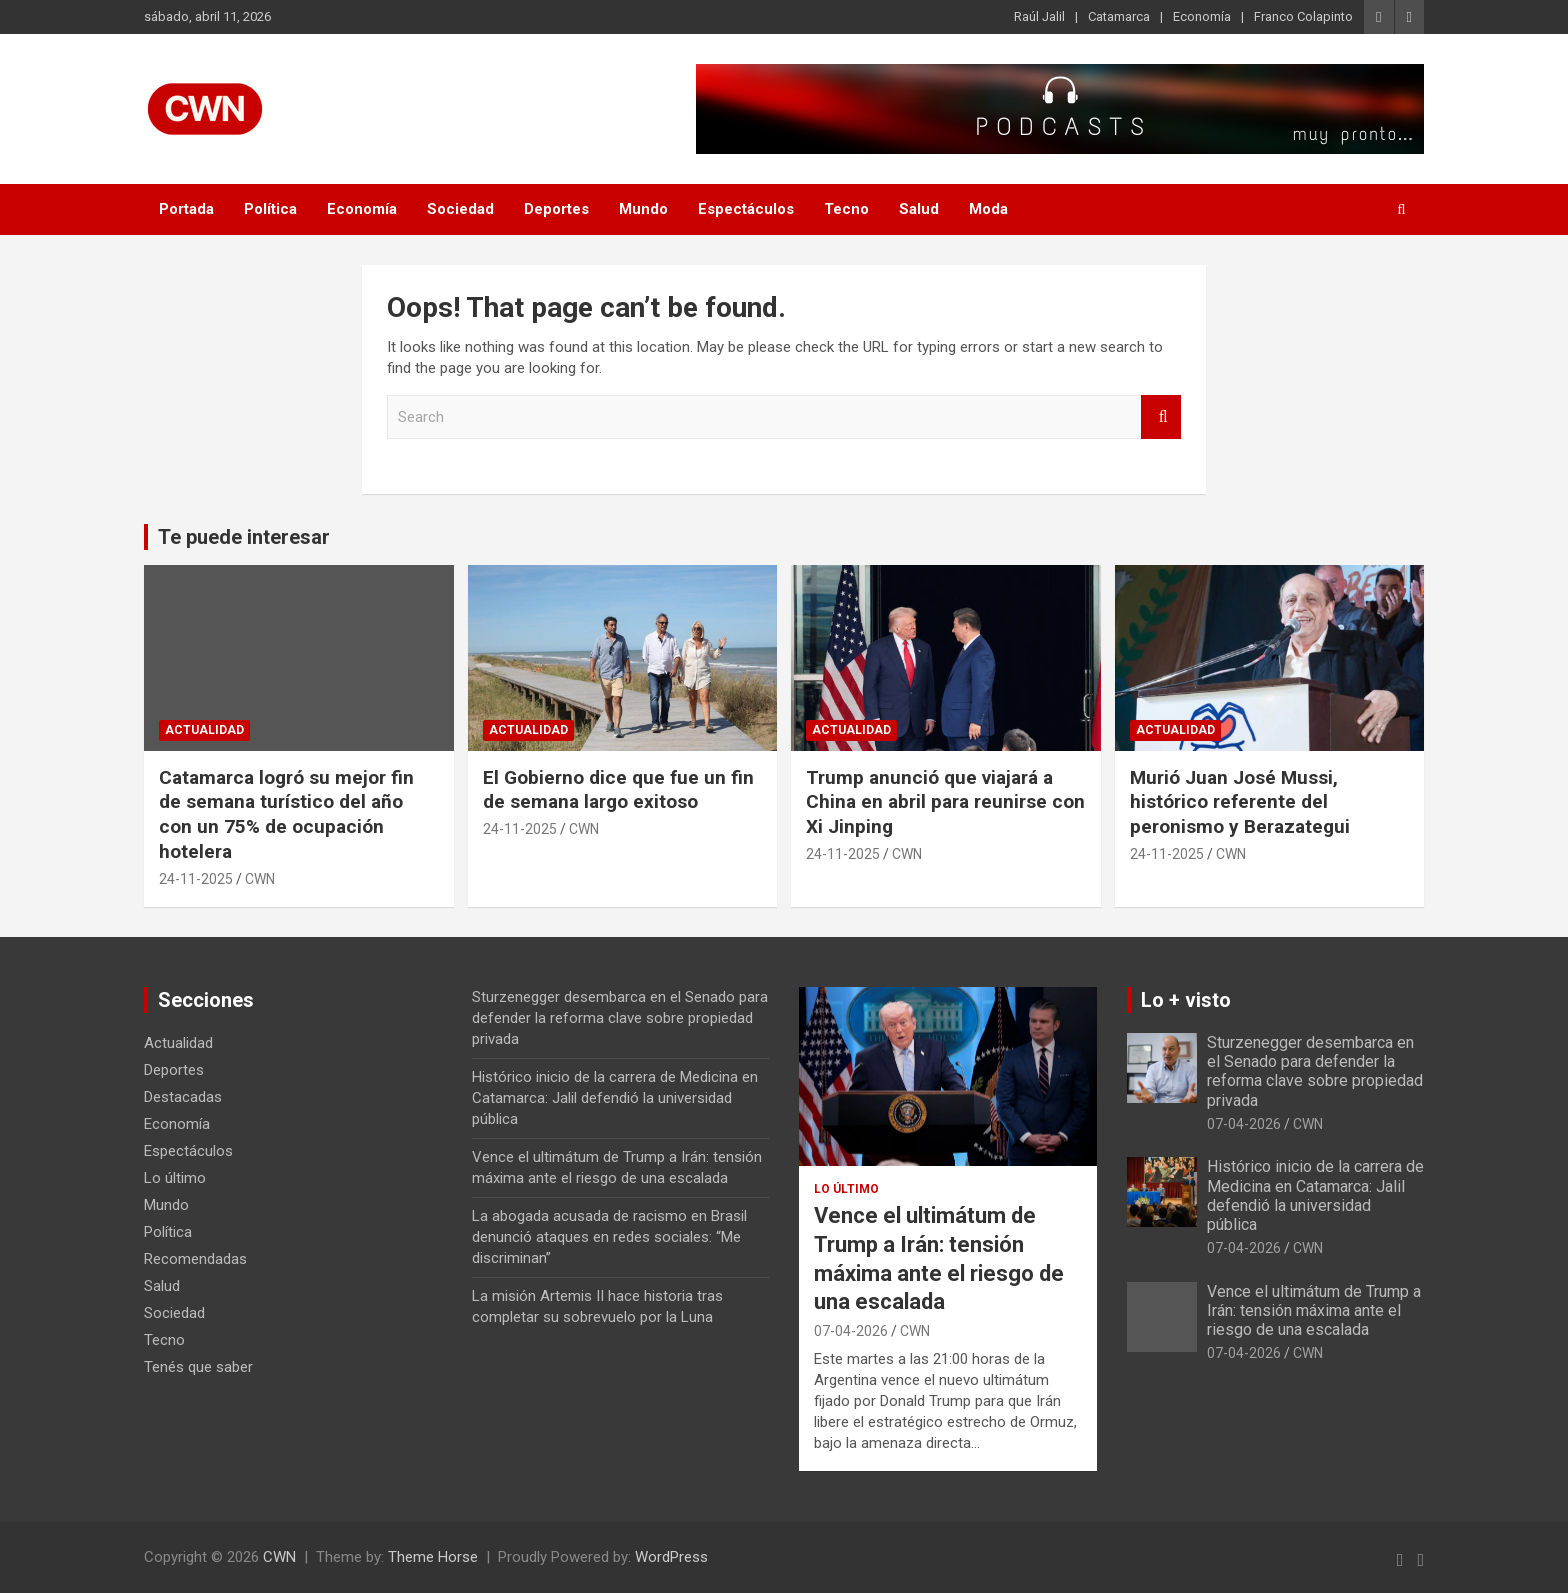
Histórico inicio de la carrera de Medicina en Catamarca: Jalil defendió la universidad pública (615, 1098)
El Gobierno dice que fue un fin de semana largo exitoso (618, 790)
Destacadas (183, 1097)
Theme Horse (433, 1557)
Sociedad (460, 209)
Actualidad (204, 730)
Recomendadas (195, 1259)
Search (1161, 417)
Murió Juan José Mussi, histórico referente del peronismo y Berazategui (1240, 802)
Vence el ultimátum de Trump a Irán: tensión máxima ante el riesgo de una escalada (1314, 1310)
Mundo (643, 209)
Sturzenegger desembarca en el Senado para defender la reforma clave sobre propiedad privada (620, 1018)
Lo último (175, 1178)
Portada (186, 209)
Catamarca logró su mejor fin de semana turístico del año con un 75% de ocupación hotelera (286, 814)
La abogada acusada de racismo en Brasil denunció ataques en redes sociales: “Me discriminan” (609, 1237)
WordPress (671, 1557)
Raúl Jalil (1039, 16)
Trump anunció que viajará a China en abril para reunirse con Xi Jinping (945, 802)
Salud (919, 209)
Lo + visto (1186, 1000)
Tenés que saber (198, 1367)
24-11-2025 (196, 879)
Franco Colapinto (1303, 16)
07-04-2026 (851, 1331)
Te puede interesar (244, 537)
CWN (260, 879)
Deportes (556, 209)
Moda (988, 209)
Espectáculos (746, 209)
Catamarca (1119, 16)
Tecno (846, 209)
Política (270, 209)
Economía (1202, 16)
